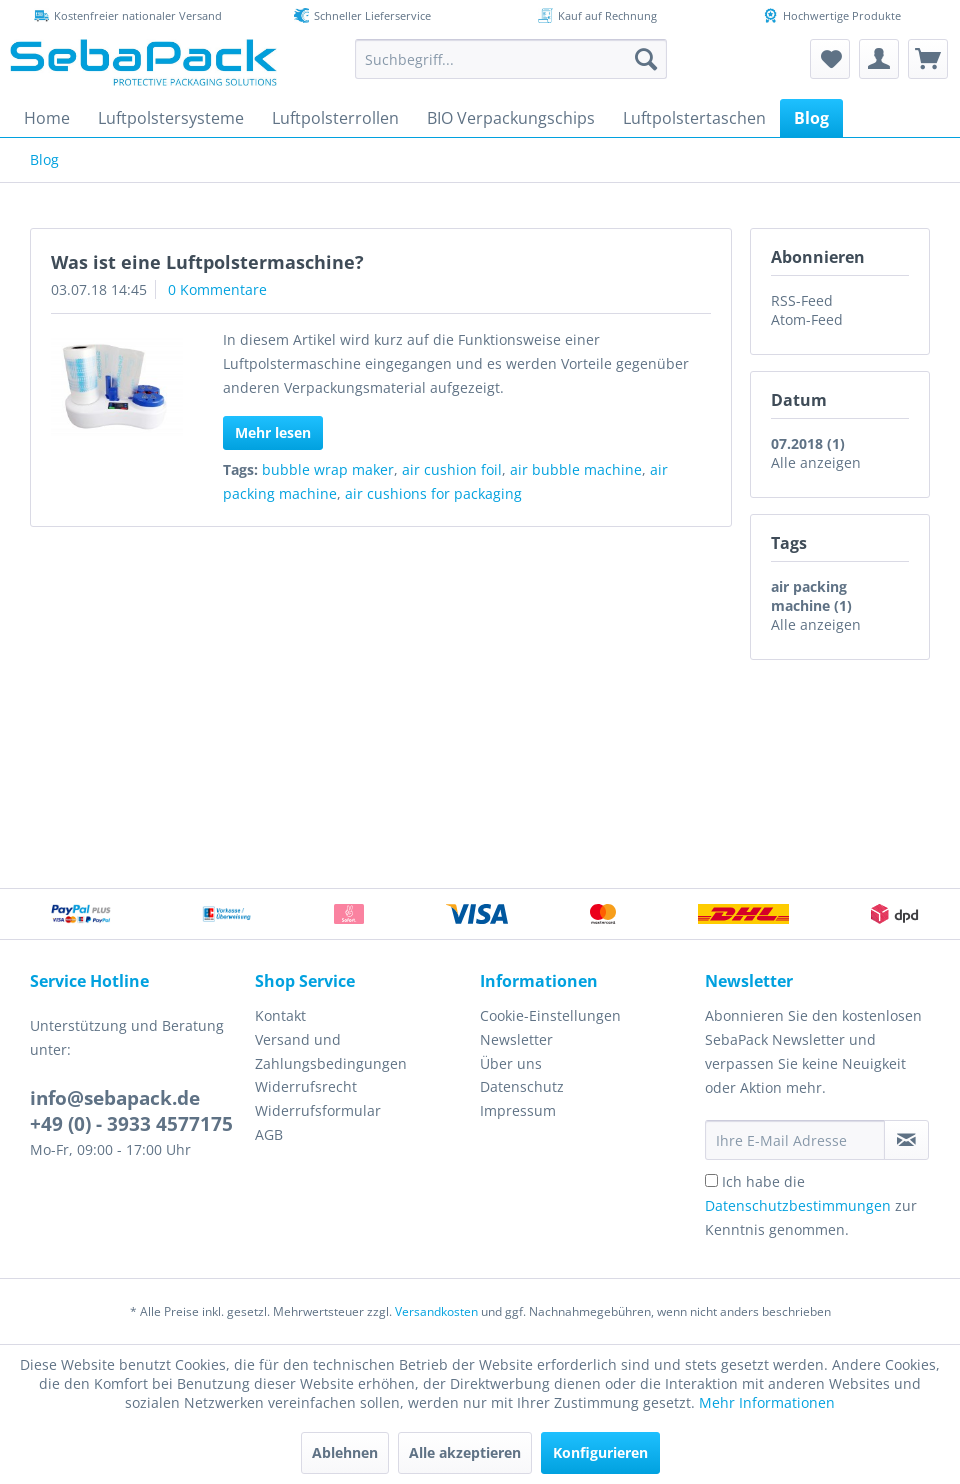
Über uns (511, 1063)
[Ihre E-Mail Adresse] (795, 1140)
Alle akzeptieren (465, 1452)
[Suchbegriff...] (511, 59)
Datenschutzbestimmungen (798, 1205)
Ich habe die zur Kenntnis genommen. (811, 1205)
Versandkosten (436, 1311)
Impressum (518, 1110)
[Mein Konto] (879, 59)
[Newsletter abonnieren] (906, 1140)
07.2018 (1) (808, 443)
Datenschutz (522, 1086)
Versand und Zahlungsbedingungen (331, 1051)
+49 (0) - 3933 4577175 (131, 1124)
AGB (269, 1134)
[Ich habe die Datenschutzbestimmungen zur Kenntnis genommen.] (711, 1180)
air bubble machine (576, 469)
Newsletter (516, 1039)
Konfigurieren (600, 1452)
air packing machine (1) (811, 596)
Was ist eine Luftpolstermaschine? (207, 262)
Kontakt (280, 1015)
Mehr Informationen (767, 1402)
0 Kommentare (217, 289)
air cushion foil (452, 469)
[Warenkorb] (928, 59)
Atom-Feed (807, 319)
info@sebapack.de (115, 1098)
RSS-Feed (802, 300)
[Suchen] (646, 59)
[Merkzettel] (830, 59)
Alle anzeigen (816, 462)
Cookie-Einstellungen (550, 1015)
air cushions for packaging (433, 493)
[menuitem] (511, 59)
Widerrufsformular (318, 1110)
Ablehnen (345, 1452)
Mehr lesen (273, 432)
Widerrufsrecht (306, 1086)
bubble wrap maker (328, 469)
